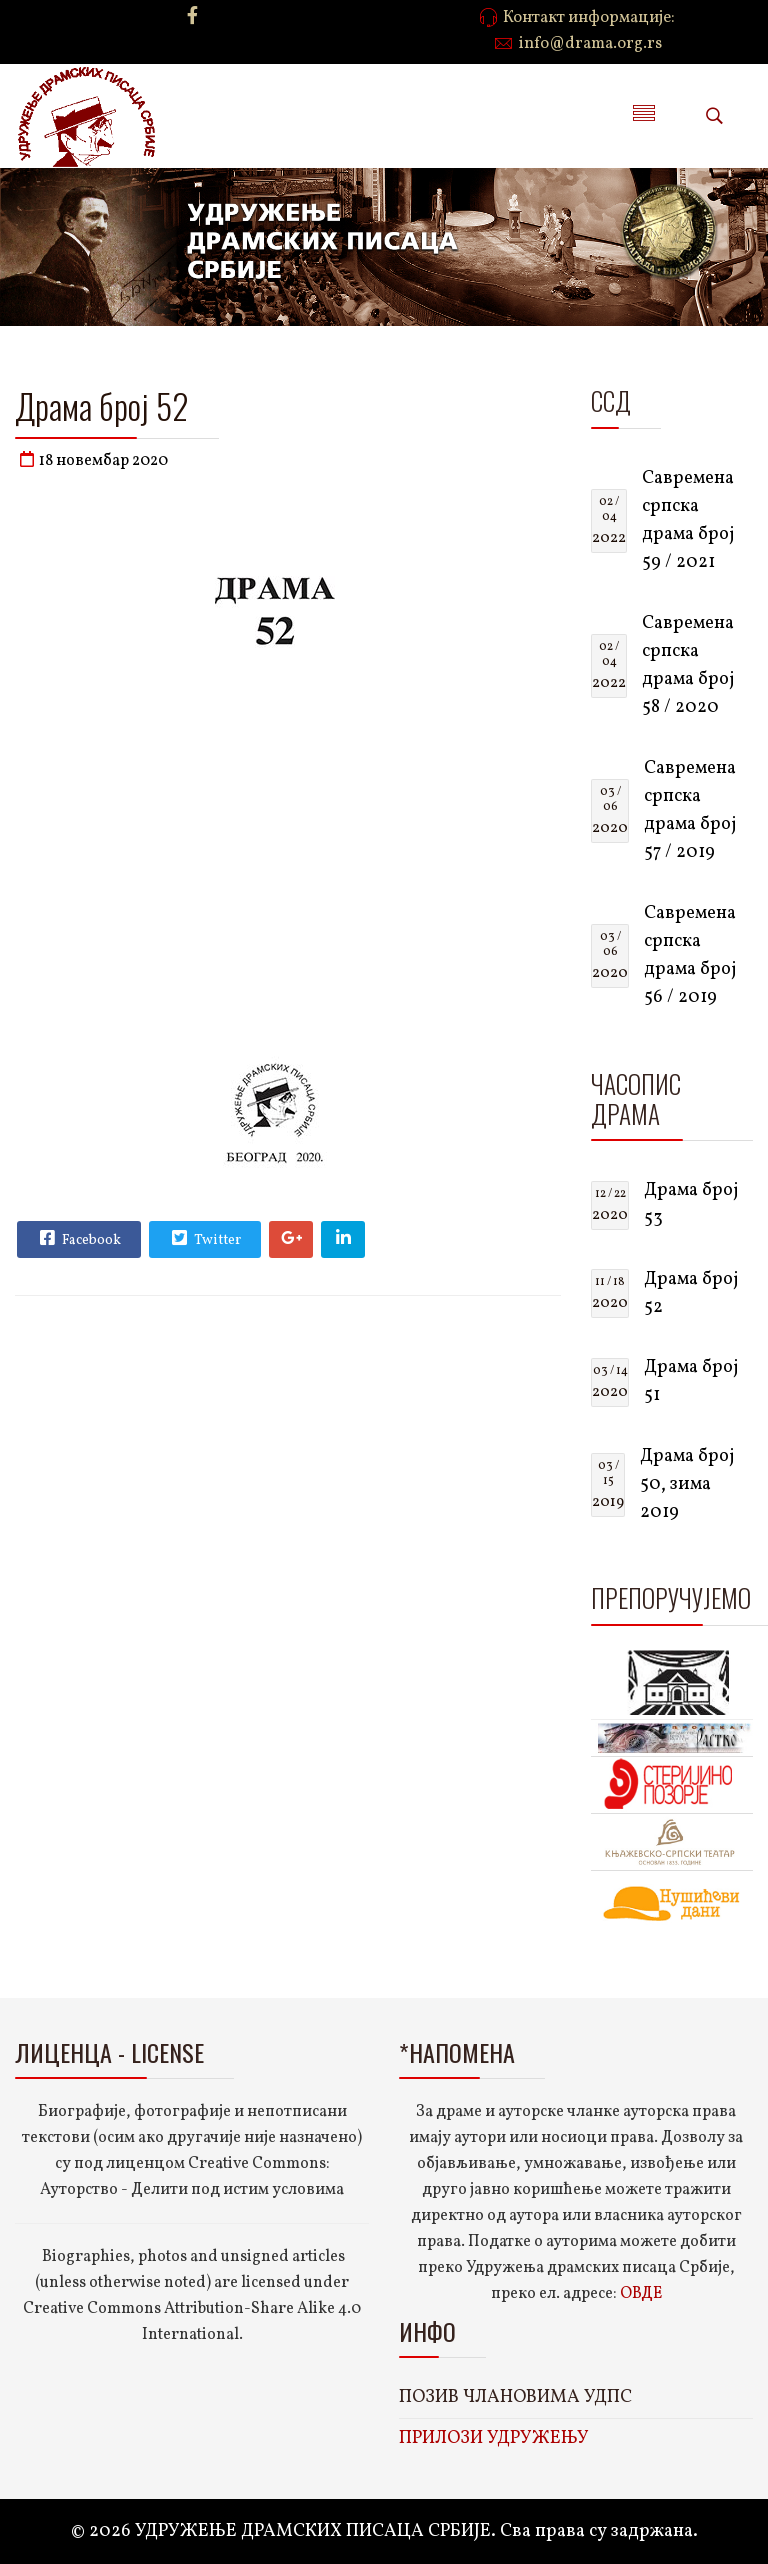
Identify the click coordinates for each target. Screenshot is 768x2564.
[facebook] (192, 17)
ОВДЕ (641, 2294)
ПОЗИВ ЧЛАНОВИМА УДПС (515, 2397)
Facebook (78, 1238)
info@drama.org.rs (590, 44)
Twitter (204, 1238)
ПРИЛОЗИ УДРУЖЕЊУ (494, 2438)
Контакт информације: (589, 18)
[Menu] (644, 116)
